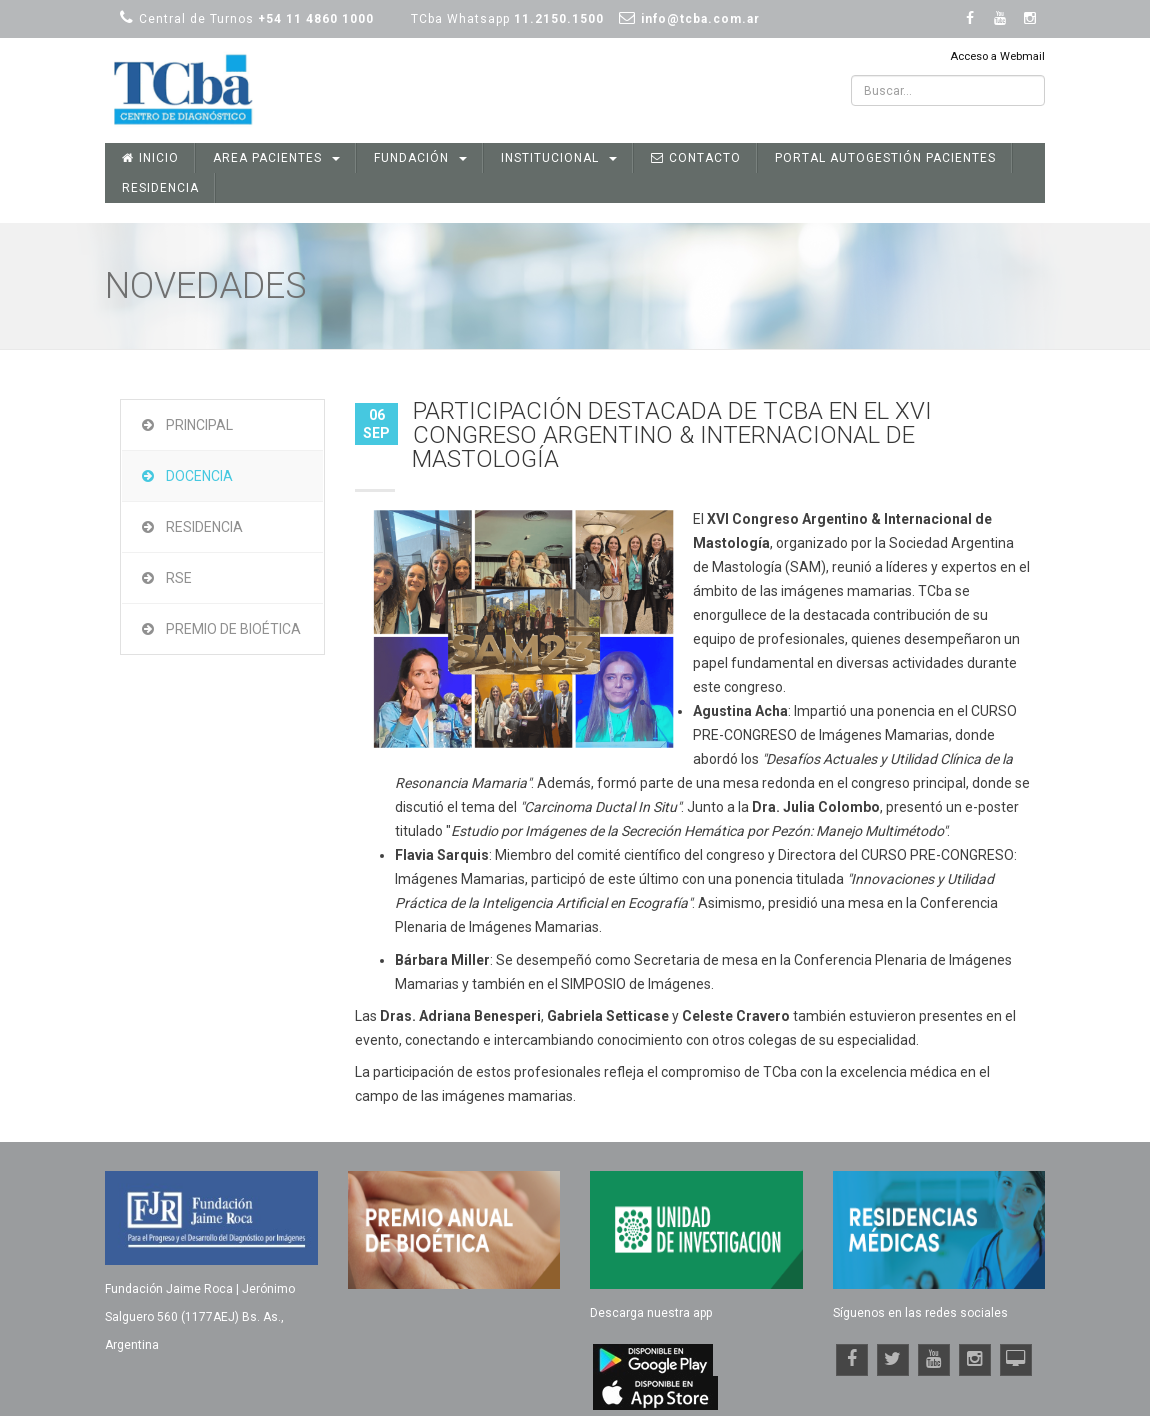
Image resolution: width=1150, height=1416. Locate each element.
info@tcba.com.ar (700, 19)
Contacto (696, 158)
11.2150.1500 (559, 19)
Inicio (150, 158)
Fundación (420, 158)
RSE (179, 578)
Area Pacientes (276, 158)
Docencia (199, 476)
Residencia (160, 188)
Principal (199, 425)
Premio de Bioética (233, 629)
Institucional (559, 158)
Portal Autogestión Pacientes (885, 158)
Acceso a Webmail (997, 56)
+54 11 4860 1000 (316, 19)
